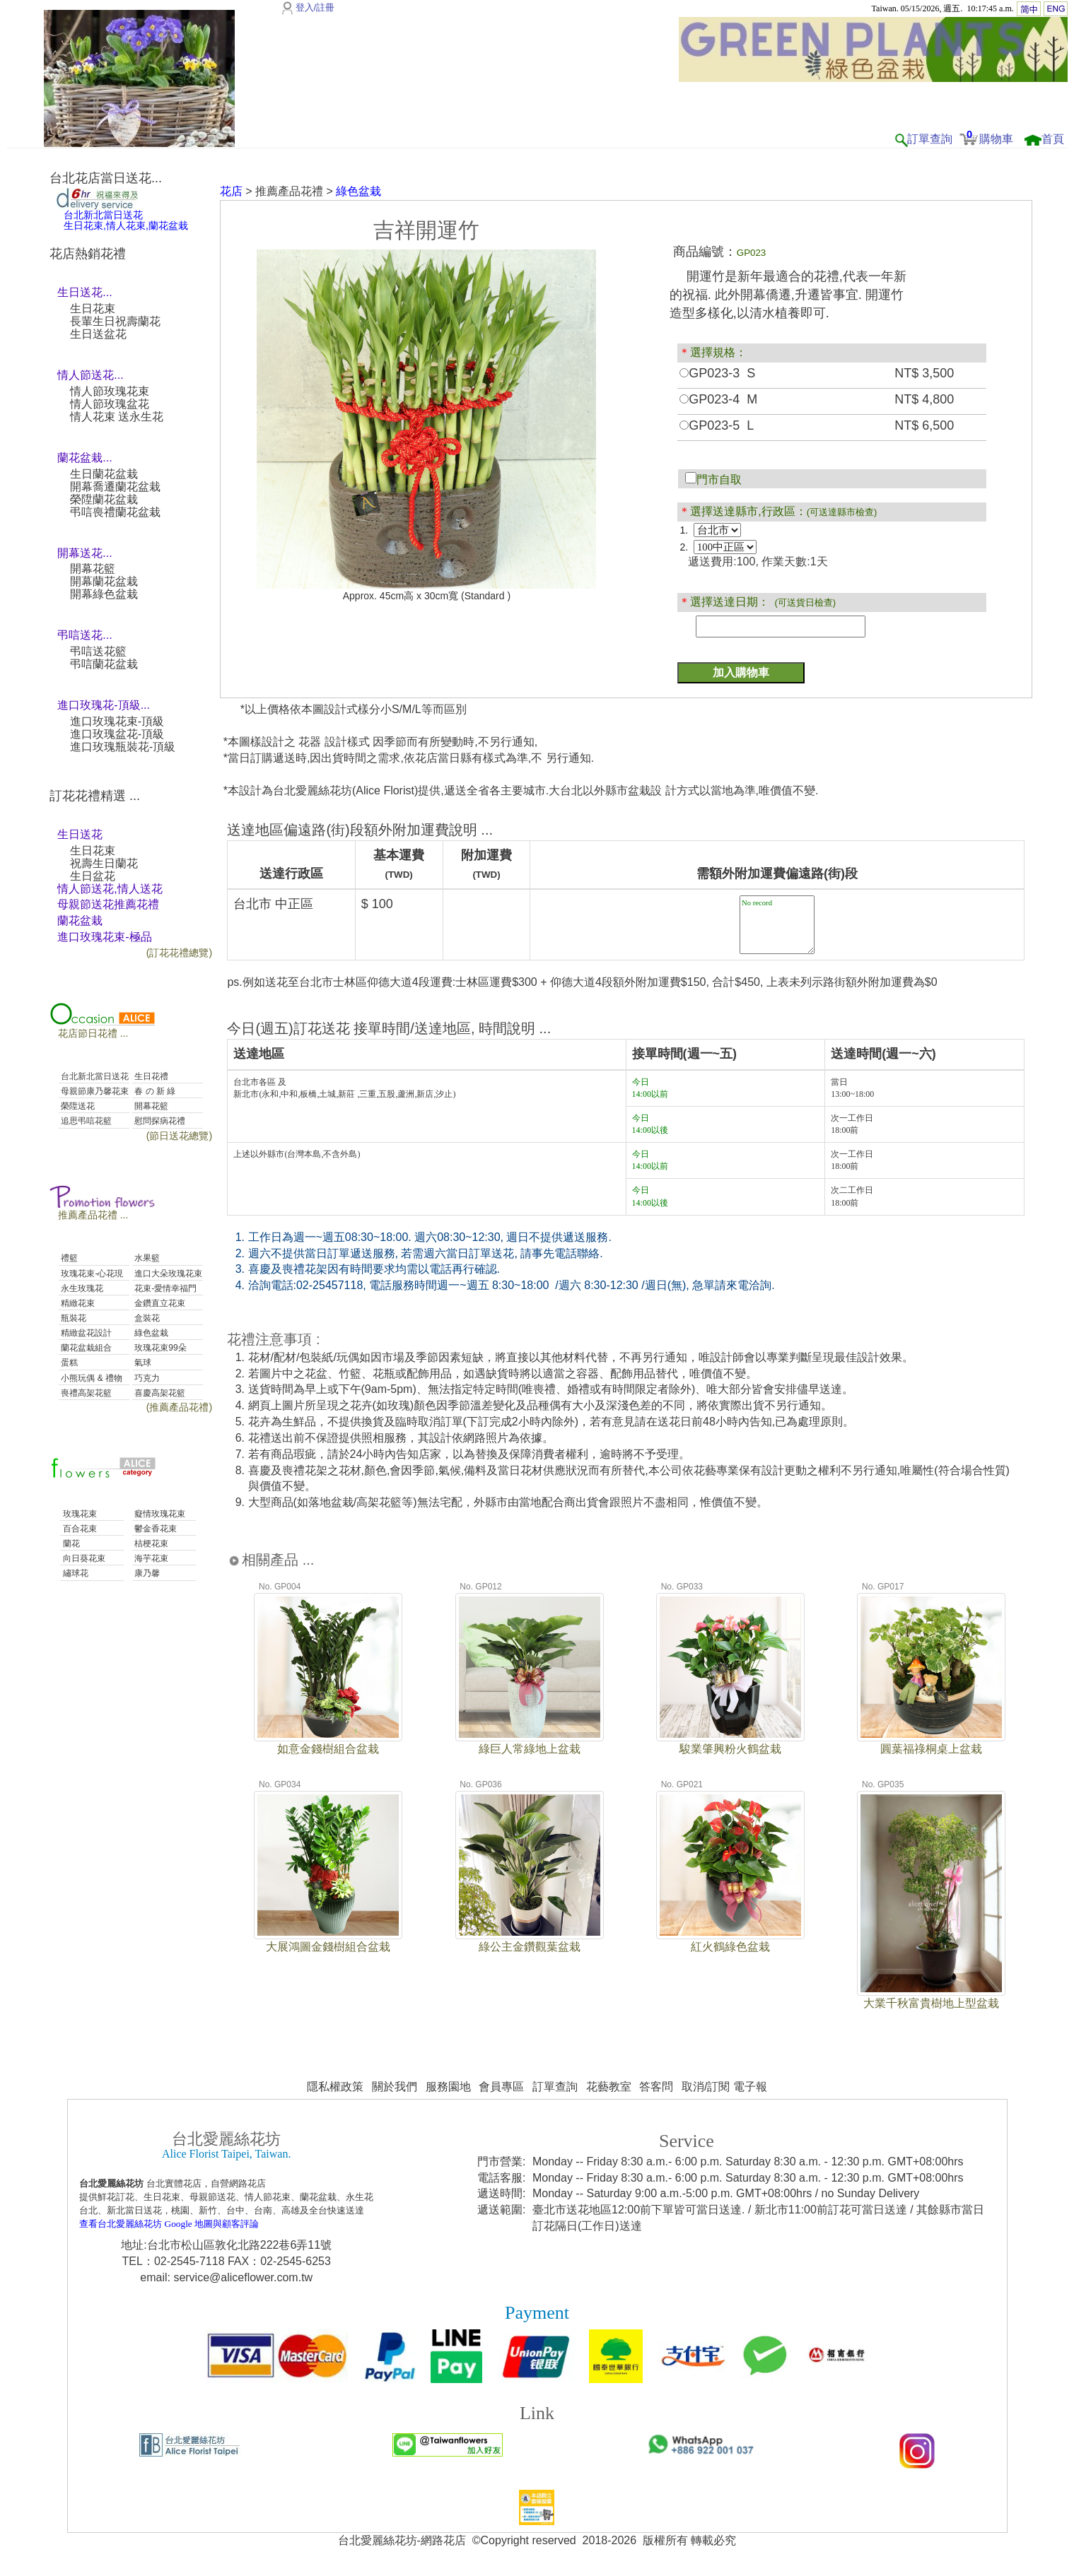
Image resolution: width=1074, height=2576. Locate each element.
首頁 (1052, 139)
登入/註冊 (315, 7)
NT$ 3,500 (924, 373)
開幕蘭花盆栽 (104, 581)
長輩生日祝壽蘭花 (115, 321)
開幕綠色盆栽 (104, 594)
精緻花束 (77, 1303)
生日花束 (92, 308)
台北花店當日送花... (105, 178)
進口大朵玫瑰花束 (167, 1273)
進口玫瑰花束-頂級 (117, 721)
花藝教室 (608, 2087)
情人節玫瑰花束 (109, 391)
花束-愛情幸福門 (164, 1288)
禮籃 (68, 1258)
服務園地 (448, 2087)
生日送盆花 (98, 334)
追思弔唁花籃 (85, 1121)
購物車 (996, 139)
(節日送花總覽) (179, 1135)
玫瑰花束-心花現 (91, 1273)
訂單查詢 (929, 139)
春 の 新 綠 (153, 1091)
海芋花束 (150, 1558)
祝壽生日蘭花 (104, 863)
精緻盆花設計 (85, 1333)
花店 (231, 191)
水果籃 (146, 1258)
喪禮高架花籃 (85, 1393)
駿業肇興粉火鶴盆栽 (730, 1749)
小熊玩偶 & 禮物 (90, 1378)
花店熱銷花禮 (87, 254)
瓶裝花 (72, 1318)
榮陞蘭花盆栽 (104, 499)
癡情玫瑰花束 (158, 1514)
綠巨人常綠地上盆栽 (529, 1749)
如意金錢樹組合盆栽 (328, 1749)
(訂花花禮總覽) (179, 952)
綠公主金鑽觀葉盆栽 (529, 1947)
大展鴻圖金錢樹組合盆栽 (328, 1947)
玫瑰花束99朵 (159, 1348)
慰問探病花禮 (158, 1121)
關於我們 (394, 2087)
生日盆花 (92, 876)
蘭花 (69, 1543)
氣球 (141, 1363)
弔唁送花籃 (98, 651)
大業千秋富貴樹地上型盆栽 (931, 2003)
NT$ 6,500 (924, 425)
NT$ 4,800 (924, 399)
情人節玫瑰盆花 (109, 404)
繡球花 (74, 1573)
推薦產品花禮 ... (93, 1215)
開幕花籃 (92, 569)
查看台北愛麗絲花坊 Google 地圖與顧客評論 (169, 2223)
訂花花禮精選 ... (94, 796)
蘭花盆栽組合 (85, 1348)
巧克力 (146, 1378)
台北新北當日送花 (94, 1076)
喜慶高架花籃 (158, 1393)
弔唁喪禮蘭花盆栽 (115, 512)
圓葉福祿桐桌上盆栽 (931, 1749)
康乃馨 (146, 1573)
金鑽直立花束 (158, 1303)
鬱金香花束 (154, 1529)
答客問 (656, 2087)
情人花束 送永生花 (116, 417)
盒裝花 (146, 1318)
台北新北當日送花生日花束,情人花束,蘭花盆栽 (126, 220)
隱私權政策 (335, 2087)
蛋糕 (68, 1363)
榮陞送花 (77, 1106)
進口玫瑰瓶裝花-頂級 (122, 747)
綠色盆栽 (150, 1333)
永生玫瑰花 (81, 1288)
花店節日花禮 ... (93, 1033)
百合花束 (78, 1529)
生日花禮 (150, 1076)
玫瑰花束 (78, 1514)
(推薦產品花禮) (179, 1407)
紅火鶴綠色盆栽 (730, 1947)
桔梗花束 (150, 1543)
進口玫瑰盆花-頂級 (117, 734)
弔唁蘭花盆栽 (104, 664)
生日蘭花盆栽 (104, 474)
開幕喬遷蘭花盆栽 (115, 487)
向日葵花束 (82, 1558)
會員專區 (501, 2087)
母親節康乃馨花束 (94, 1091)
